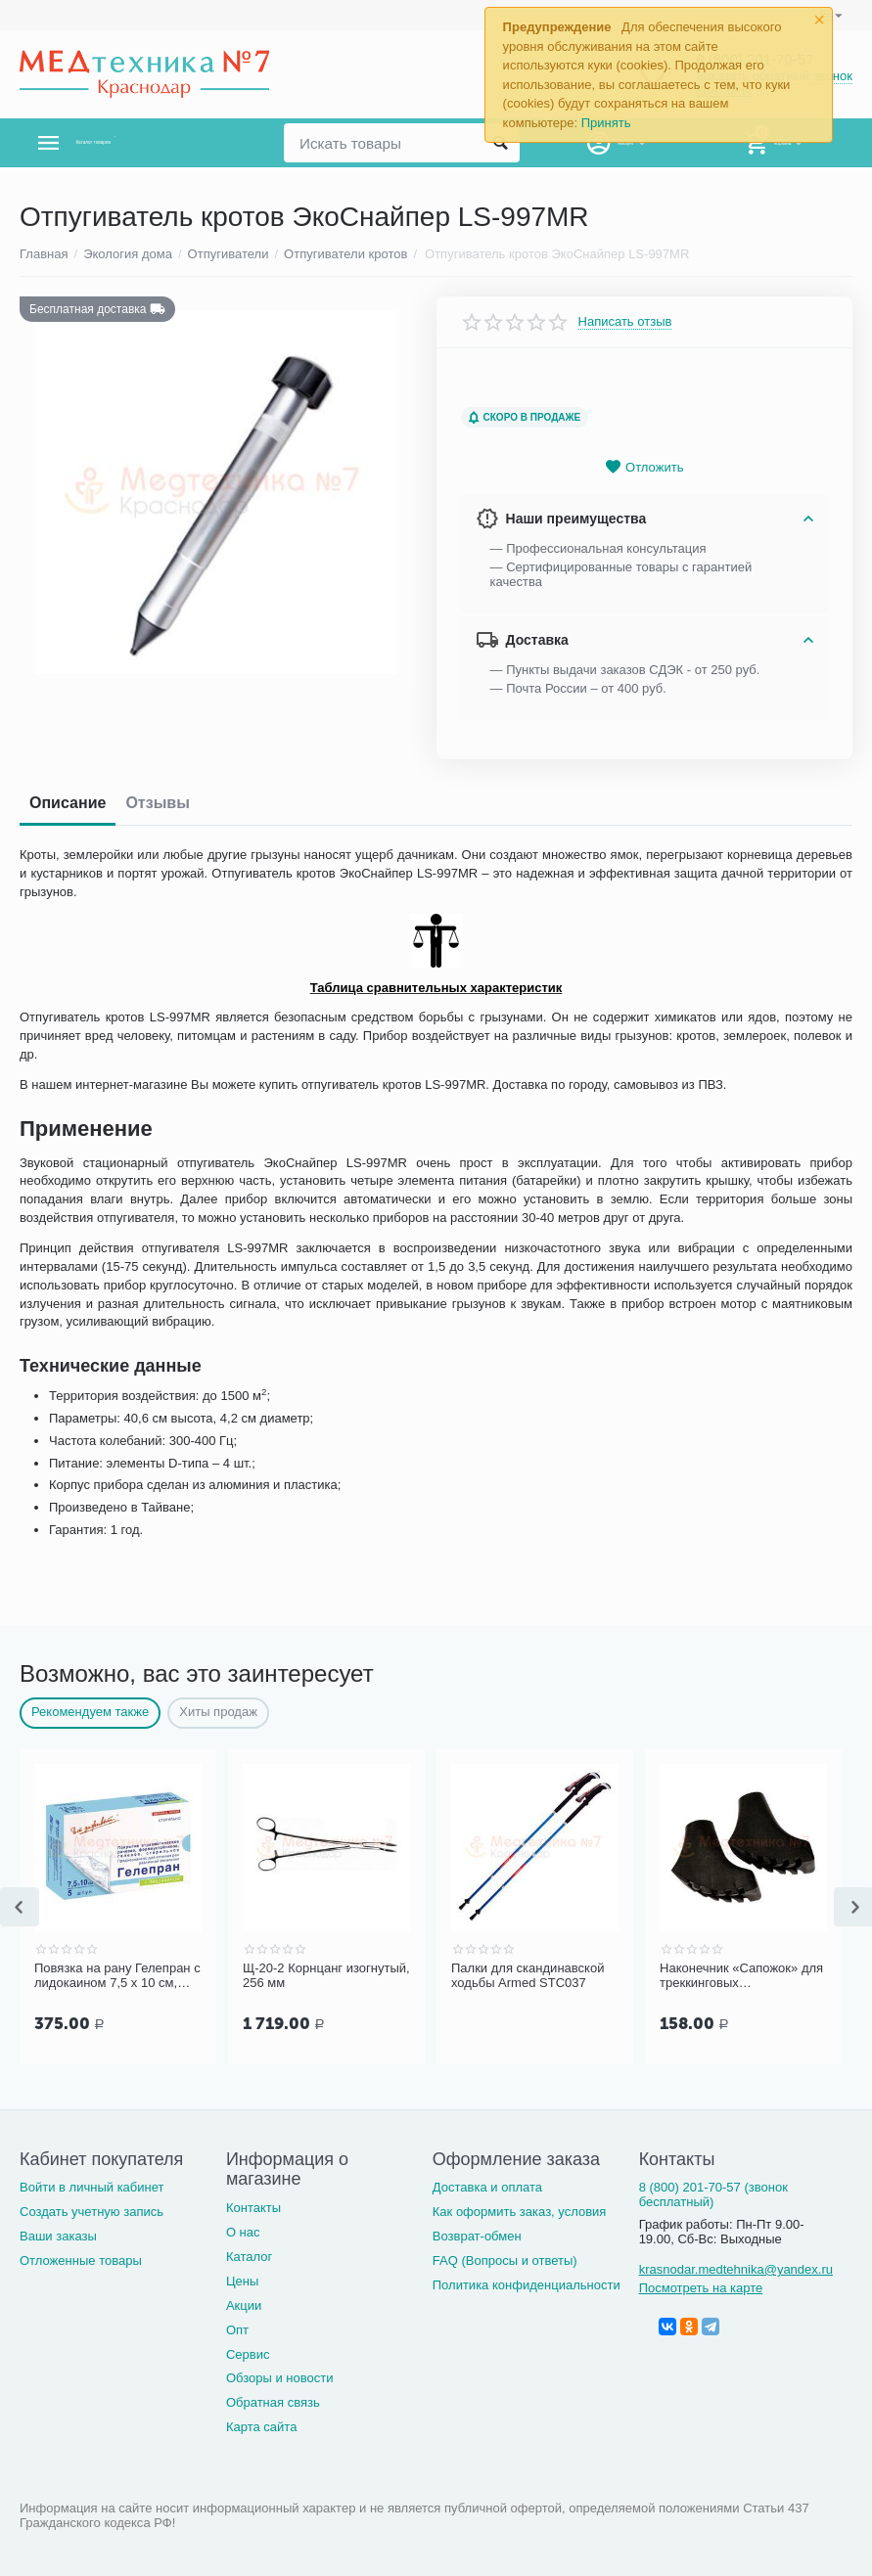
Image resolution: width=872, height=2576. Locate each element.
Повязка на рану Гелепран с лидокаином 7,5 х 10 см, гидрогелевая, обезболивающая (117, 1976)
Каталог (249, 2256)
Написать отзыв (625, 322)
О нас (243, 2232)
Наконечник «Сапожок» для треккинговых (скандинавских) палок (741, 1976)
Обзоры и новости (280, 2378)
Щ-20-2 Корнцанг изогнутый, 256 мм (326, 1976)
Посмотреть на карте (701, 2288)
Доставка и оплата (487, 2187)
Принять (606, 122)
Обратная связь (273, 2402)
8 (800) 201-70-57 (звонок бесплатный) (713, 2194)
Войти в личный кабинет (92, 2187)
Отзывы (157, 802)
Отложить (644, 467)
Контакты (253, 2207)
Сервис (248, 2354)
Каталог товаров (136, 143)
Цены (242, 2281)
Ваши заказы (58, 2236)
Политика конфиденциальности (526, 2285)
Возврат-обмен (477, 2236)
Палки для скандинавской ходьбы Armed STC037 (527, 1976)
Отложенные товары (81, 2260)
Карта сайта (262, 2426)
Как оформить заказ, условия (520, 2211)
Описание (67, 802)
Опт (237, 2330)
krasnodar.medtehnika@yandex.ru (736, 2269)
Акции (243, 2305)
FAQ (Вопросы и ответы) (505, 2260)
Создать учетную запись (91, 2211)
